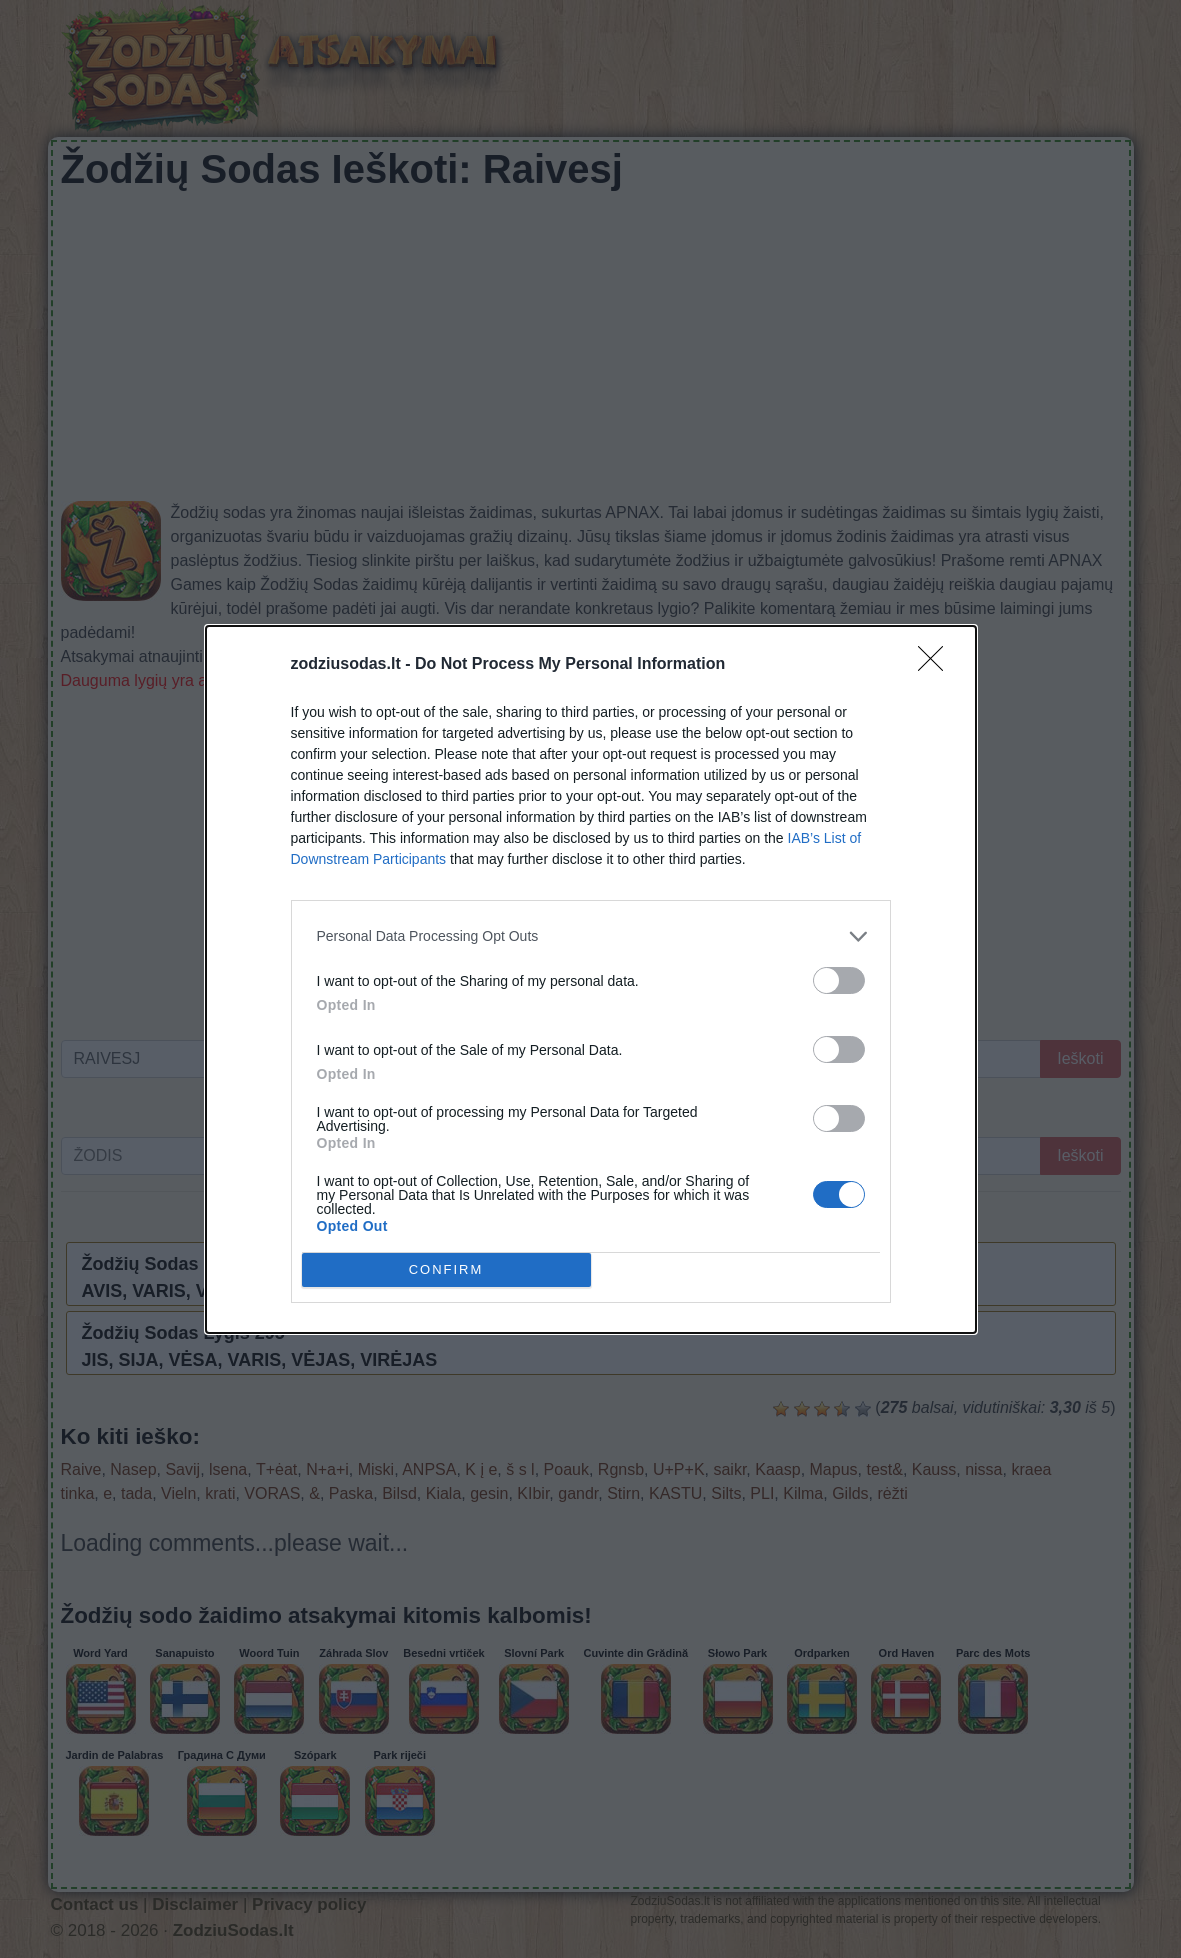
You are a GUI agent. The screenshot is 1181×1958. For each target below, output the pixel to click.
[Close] (937, 665)
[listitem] (591, 936)
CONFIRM (446, 1269)
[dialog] (591, 979)
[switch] (839, 980)
